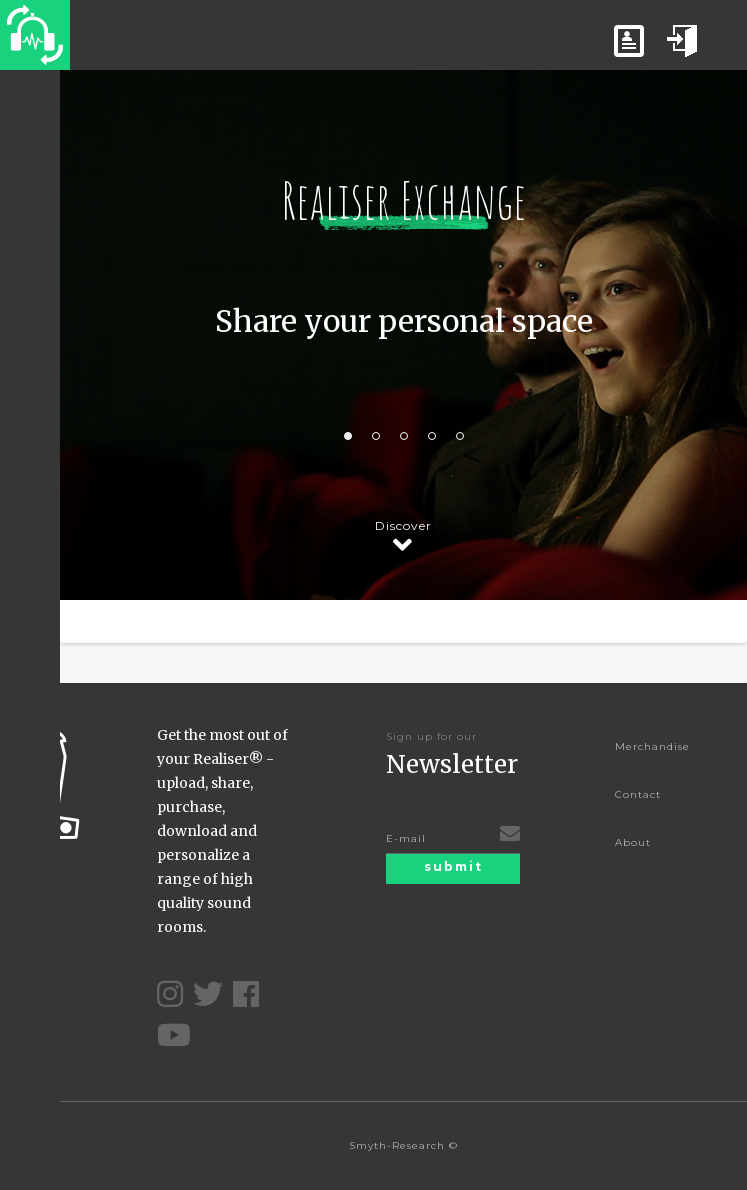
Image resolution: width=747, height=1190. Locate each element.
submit (453, 866)
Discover (403, 529)
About (633, 842)
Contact (638, 794)
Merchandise (652, 746)
